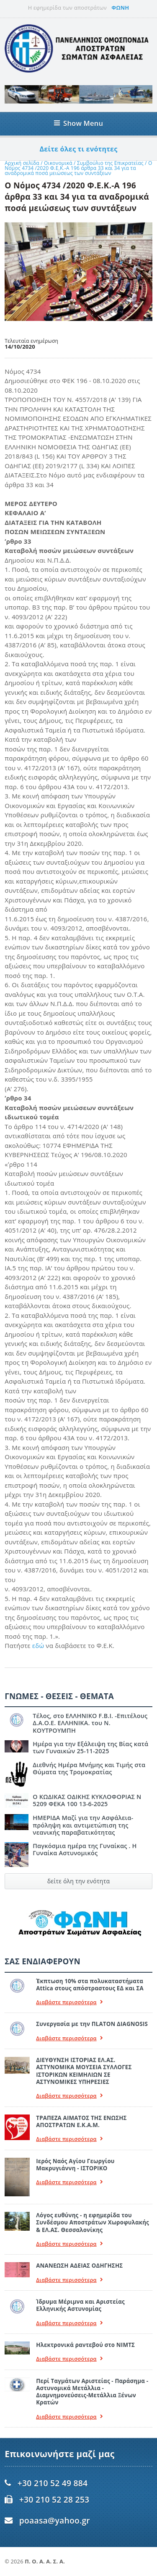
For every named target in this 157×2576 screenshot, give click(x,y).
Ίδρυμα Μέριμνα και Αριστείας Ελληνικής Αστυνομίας (80, 2305)
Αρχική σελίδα (22, 163)
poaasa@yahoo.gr (54, 2520)
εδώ (39, 1645)
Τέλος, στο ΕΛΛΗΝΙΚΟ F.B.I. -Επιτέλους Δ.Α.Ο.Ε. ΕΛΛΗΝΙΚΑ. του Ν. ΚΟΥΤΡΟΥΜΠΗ (90, 1723)
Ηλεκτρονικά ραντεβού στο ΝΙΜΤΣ (85, 2345)
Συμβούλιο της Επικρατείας (111, 163)
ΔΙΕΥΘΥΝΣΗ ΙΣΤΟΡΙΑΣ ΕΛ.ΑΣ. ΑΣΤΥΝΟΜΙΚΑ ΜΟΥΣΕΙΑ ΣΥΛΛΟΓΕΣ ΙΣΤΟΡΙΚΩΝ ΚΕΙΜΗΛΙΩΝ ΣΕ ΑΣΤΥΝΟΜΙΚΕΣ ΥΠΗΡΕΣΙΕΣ (83, 2071)
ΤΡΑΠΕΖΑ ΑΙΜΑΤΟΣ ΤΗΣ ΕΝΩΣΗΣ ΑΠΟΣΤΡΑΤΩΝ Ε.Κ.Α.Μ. (81, 2121)
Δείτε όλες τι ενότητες (79, 149)
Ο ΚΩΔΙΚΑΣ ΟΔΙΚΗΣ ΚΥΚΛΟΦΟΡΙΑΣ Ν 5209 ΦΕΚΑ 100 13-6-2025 (87, 1800)
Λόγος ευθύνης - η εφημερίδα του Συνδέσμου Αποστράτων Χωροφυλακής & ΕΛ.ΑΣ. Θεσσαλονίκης (92, 2222)
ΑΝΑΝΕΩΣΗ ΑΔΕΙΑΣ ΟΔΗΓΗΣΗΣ (79, 2265)
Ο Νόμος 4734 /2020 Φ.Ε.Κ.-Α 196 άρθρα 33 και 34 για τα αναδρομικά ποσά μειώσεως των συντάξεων (78, 168)
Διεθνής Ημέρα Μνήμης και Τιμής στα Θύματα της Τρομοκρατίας (89, 1768)
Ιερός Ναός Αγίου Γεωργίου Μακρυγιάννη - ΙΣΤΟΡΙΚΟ (75, 2164)
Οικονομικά (59, 163)
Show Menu (78, 123)
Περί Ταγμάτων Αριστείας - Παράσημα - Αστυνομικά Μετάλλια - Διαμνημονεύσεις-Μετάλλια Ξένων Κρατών (92, 2392)
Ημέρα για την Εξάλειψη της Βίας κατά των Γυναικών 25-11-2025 (90, 1747)
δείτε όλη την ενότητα (78, 1881)
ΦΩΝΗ (120, 7)
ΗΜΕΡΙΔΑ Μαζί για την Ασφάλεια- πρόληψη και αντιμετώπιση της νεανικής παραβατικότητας (83, 1825)
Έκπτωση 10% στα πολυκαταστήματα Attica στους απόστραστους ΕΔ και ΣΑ (90, 1984)
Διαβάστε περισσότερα (69, 2002)
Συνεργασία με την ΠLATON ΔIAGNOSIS (92, 2024)
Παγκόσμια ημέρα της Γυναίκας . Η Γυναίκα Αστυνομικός (84, 1849)
